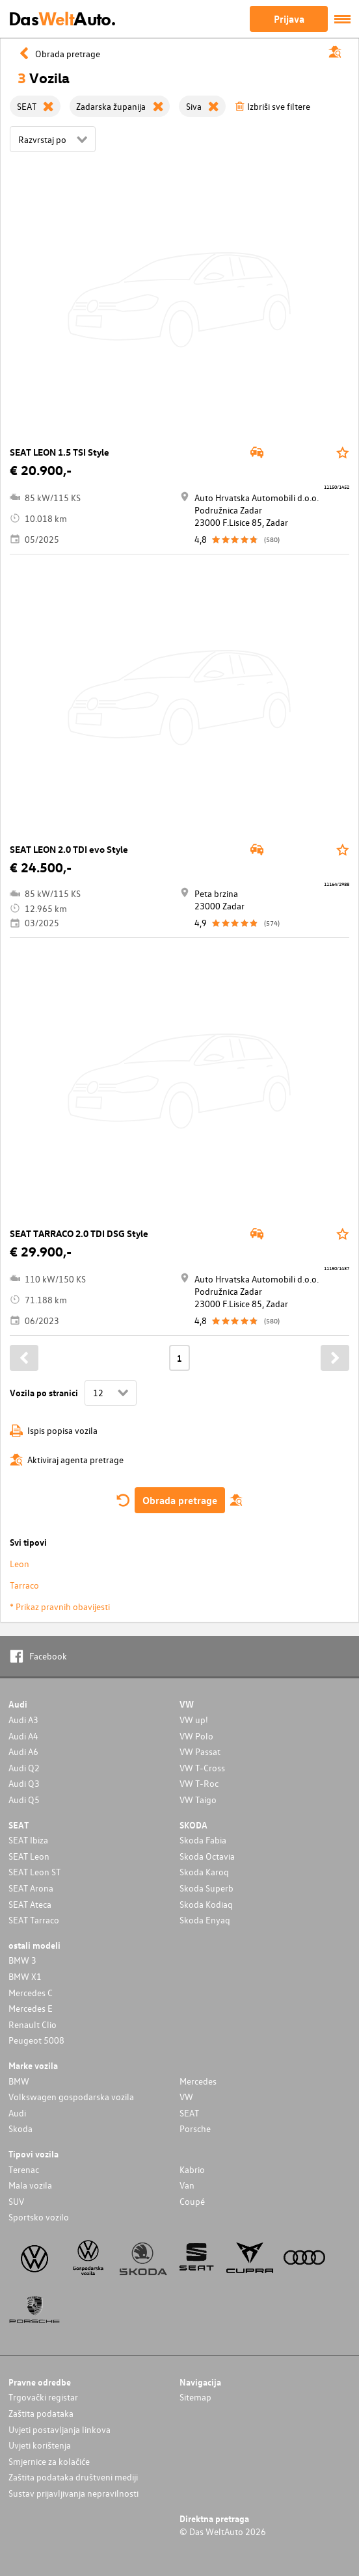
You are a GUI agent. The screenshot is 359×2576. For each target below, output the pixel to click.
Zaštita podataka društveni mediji (73, 2477)
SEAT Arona (30, 1888)
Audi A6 (23, 1751)
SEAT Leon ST (34, 1872)
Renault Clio (32, 2024)
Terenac (23, 2169)
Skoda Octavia (207, 1856)
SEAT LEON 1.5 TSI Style (59, 452)
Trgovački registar (43, 2397)
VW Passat (200, 1751)
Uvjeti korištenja (39, 2445)
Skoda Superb (206, 1888)
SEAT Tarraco (33, 1920)
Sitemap (195, 2397)
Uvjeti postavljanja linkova (59, 2429)
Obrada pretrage (179, 1500)
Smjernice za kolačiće (49, 2461)
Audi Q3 (24, 1783)
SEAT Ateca (29, 1904)
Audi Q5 (24, 1799)
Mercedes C (30, 1992)
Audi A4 (23, 1736)
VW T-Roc (199, 1783)
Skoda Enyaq (205, 1920)
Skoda (20, 2128)
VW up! (194, 1719)
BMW (18, 2081)
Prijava (289, 18)
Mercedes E (30, 2008)
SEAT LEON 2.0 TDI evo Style (69, 849)
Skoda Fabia (203, 1840)
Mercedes (198, 2081)
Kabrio (192, 2169)
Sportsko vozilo (38, 2217)
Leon (19, 1563)
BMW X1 (25, 1976)
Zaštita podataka (40, 2413)
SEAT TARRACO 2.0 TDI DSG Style (79, 1233)
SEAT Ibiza (28, 1840)
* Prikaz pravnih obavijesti (60, 1606)
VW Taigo (198, 1799)
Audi (17, 2113)
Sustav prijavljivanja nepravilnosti (73, 2493)
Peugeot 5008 (36, 2040)
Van (187, 2185)
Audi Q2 (24, 1768)
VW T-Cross (202, 1768)
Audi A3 (23, 1719)
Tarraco (24, 1585)
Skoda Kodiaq (206, 1904)
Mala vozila (30, 2185)
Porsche (195, 2128)
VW (186, 2096)
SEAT (189, 2113)
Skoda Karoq (204, 1872)
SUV (16, 2201)
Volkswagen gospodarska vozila (71, 2096)
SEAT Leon (28, 1856)
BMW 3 (22, 1960)
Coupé (192, 2201)
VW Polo (196, 1736)
